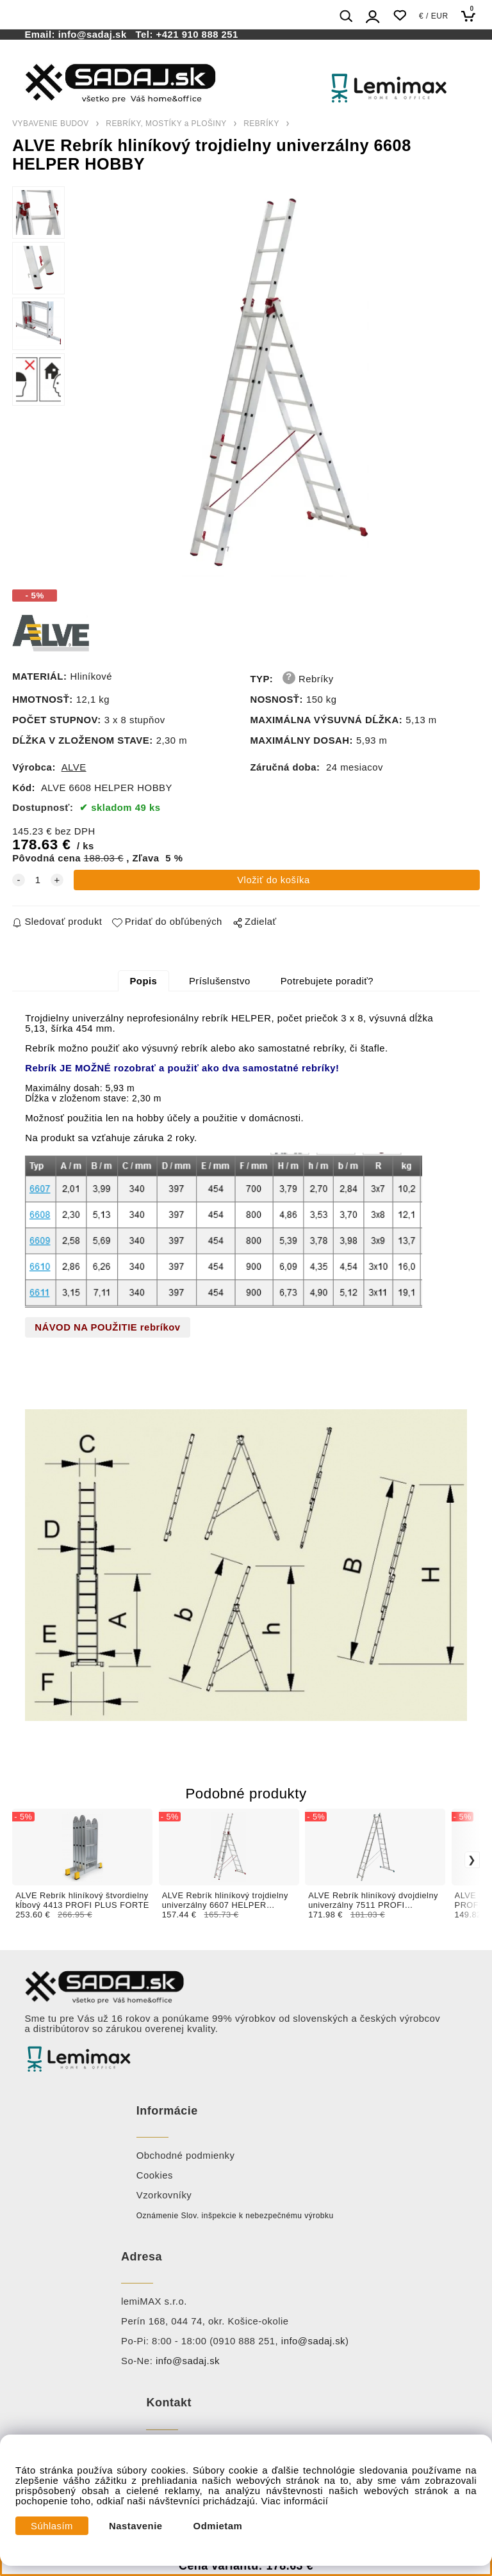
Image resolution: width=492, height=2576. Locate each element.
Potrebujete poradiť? (327, 981)
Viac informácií (295, 2501)
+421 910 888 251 (197, 34)
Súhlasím (52, 2526)
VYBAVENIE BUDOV (50, 123)
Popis (143, 981)
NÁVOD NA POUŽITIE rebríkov (107, 1327)
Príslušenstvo (219, 981)
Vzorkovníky (164, 2195)
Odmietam (218, 2526)
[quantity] (38, 880)
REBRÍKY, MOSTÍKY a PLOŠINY (166, 123)
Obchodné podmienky (185, 2155)
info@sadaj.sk (95, 34)
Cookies (154, 2175)
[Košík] (471, 16)
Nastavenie (136, 2526)
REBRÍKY (261, 123)
